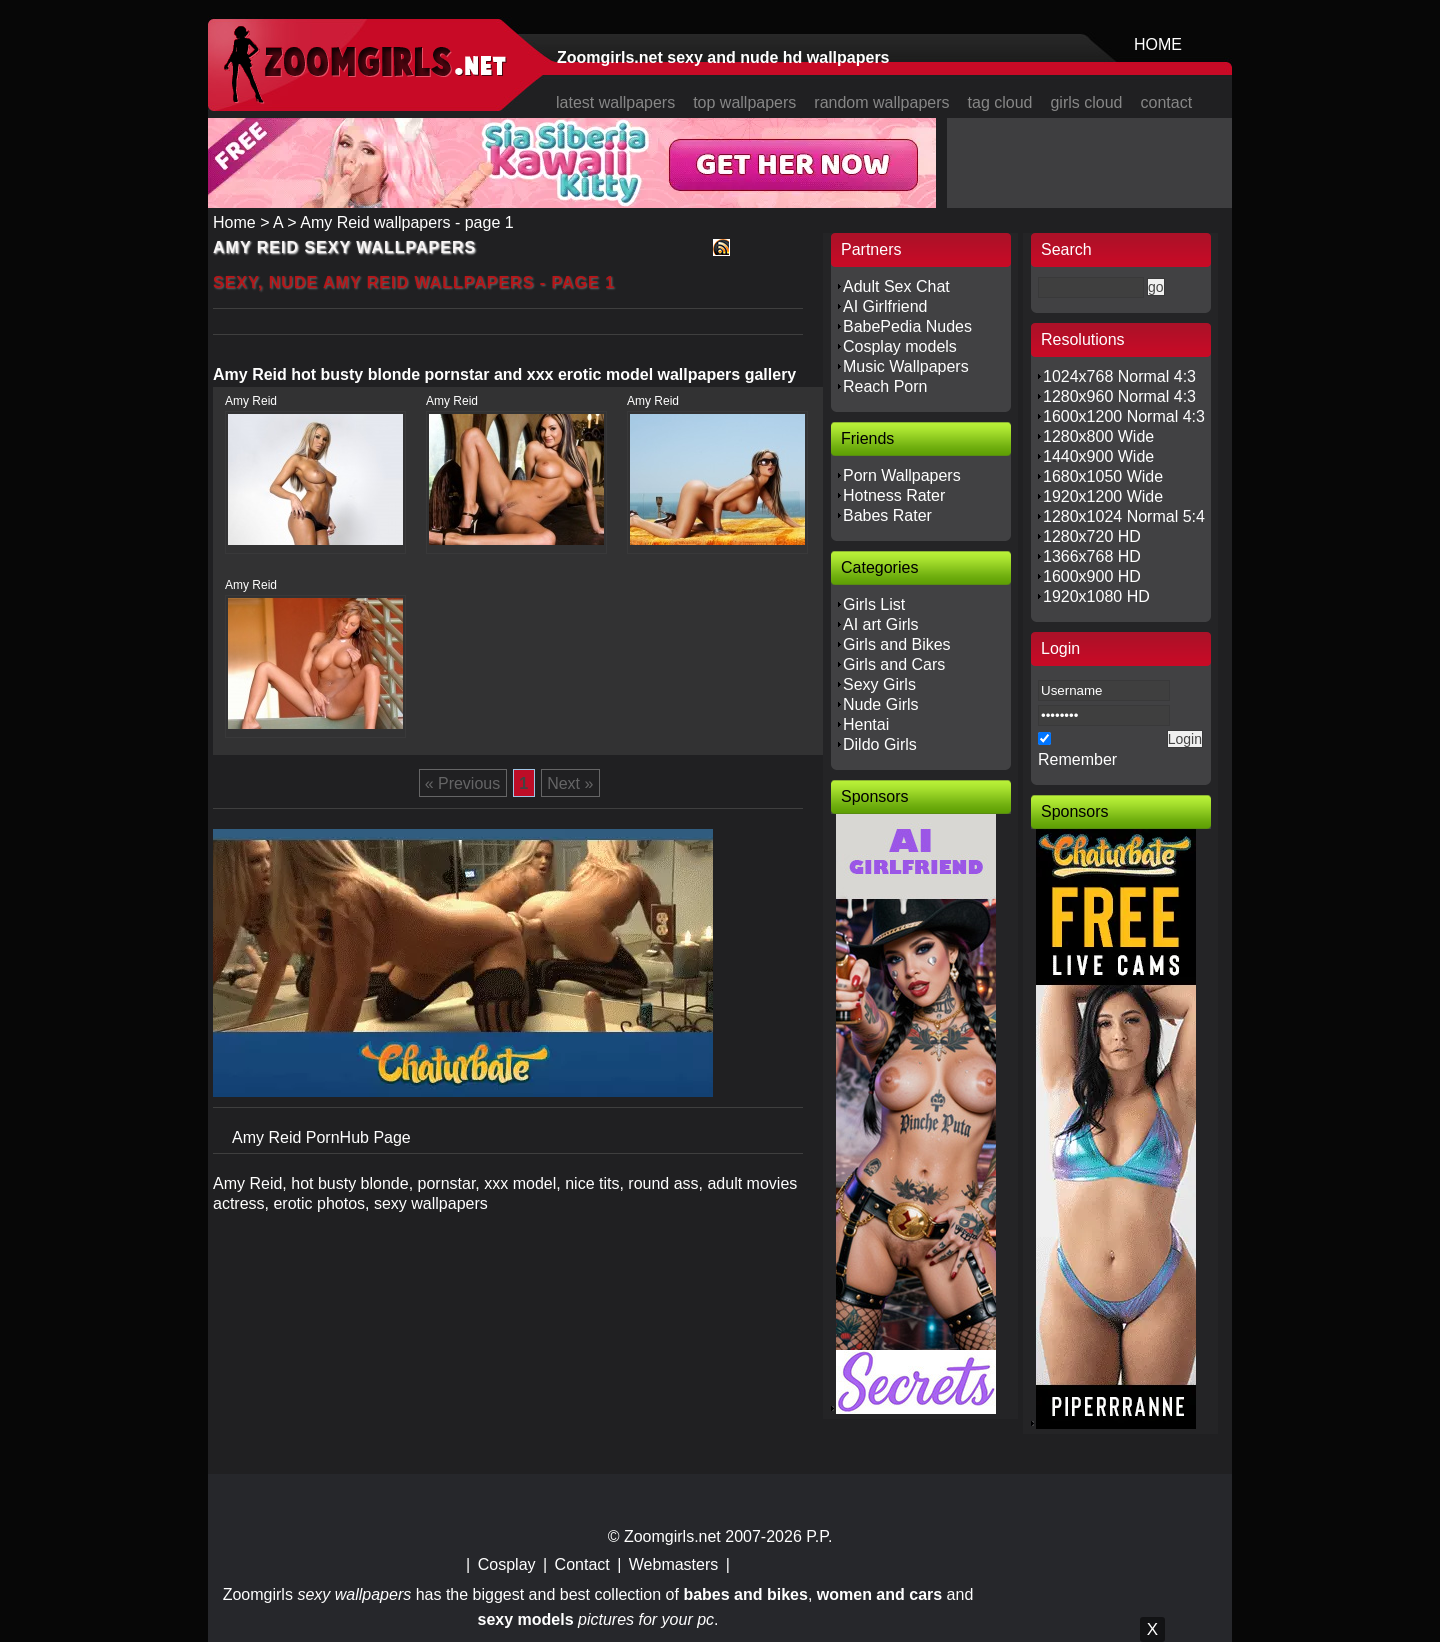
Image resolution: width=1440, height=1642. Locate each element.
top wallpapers (744, 102)
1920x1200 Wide (1103, 496)
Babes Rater (887, 515)
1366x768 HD (1092, 556)
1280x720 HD (1092, 536)
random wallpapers (881, 102)
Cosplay (507, 1564)
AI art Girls (881, 624)
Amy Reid (251, 401)
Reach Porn (885, 386)
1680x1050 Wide (1103, 476)
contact (1167, 102)
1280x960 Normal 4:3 (1119, 396)
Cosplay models (900, 346)
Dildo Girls (880, 744)
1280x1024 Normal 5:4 (1124, 516)
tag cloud (1000, 102)
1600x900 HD (1092, 576)
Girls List (874, 604)
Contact (582, 1564)
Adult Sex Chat (896, 286)
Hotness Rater (894, 495)
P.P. (819, 1536)
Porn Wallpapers (902, 475)
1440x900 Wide (1098, 456)
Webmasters (674, 1564)
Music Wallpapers (906, 366)
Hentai (866, 724)
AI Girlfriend (885, 306)
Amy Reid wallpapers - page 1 (406, 222)
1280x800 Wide (1098, 436)
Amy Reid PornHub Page (321, 1137)
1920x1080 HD (1096, 596)
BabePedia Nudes (907, 326)
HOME (1158, 44)
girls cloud (1086, 102)
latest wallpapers (615, 102)
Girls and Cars (894, 664)
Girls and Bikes (897, 644)
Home (234, 222)
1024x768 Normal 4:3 (1119, 376)
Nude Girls (881, 704)
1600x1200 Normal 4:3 (1124, 416)
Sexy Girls (879, 684)
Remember (1077, 759)
